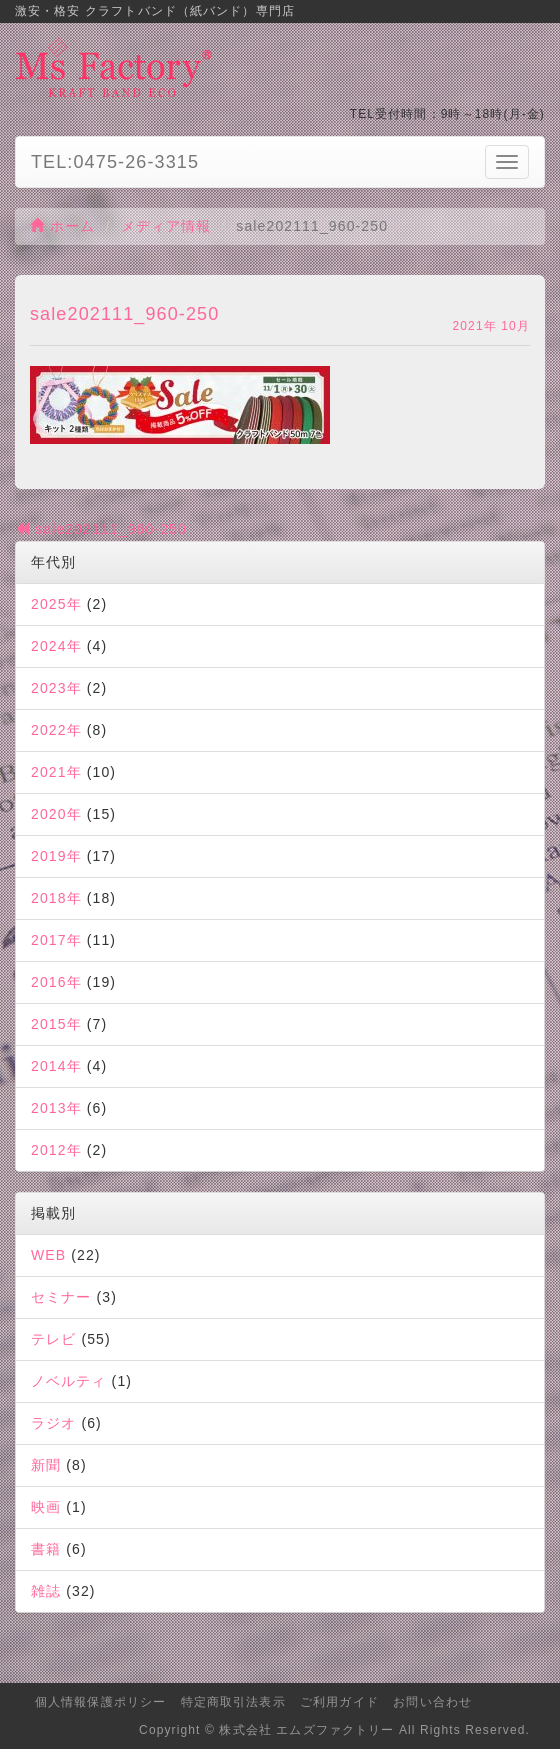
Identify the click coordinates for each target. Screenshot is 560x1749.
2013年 (56, 1108)
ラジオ (53, 1423)
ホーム (63, 226)
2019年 (56, 856)
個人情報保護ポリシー (100, 1702)
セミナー (61, 1297)
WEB (48, 1255)
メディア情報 (166, 226)
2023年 (56, 688)
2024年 (56, 646)
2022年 (56, 730)
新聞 (46, 1465)
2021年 (56, 772)
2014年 (56, 1066)
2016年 (56, 982)
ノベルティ (69, 1381)
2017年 (56, 940)
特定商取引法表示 (233, 1702)
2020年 (56, 814)
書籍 (46, 1549)
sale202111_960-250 (101, 529)
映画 (46, 1507)
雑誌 (46, 1591)
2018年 (56, 898)
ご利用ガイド (339, 1702)
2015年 (56, 1024)
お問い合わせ (432, 1702)
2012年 (56, 1150)
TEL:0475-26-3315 (115, 162)
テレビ (53, 1339)
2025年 (56, 604)
